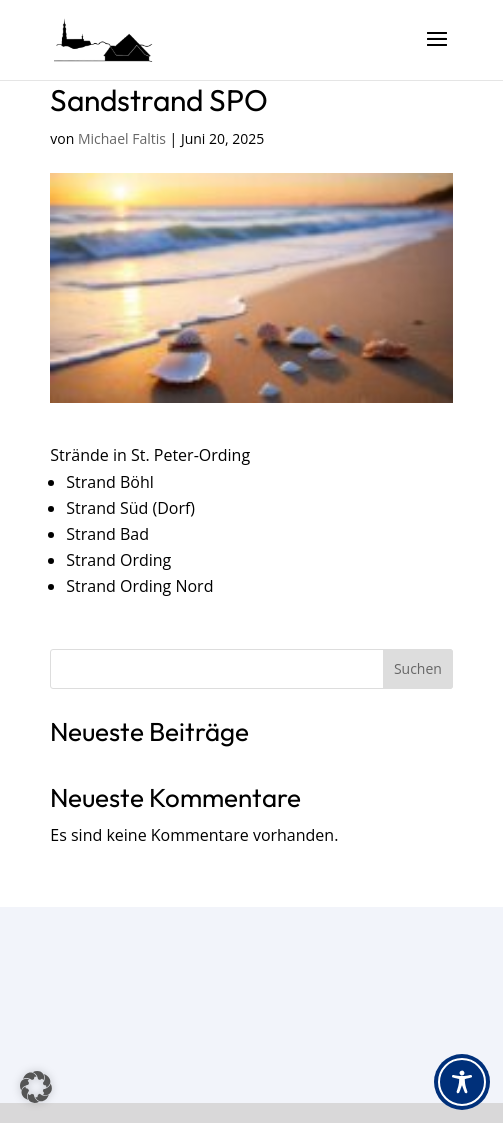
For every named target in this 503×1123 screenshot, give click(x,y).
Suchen (418, 668)
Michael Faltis (122, 138)
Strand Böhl (109, 482)
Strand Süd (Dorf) (130, 508)
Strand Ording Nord (139, 586)
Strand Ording (118, 560)
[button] (36, 1087)
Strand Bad (107, 534)
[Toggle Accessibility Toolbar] (462, 1082)
